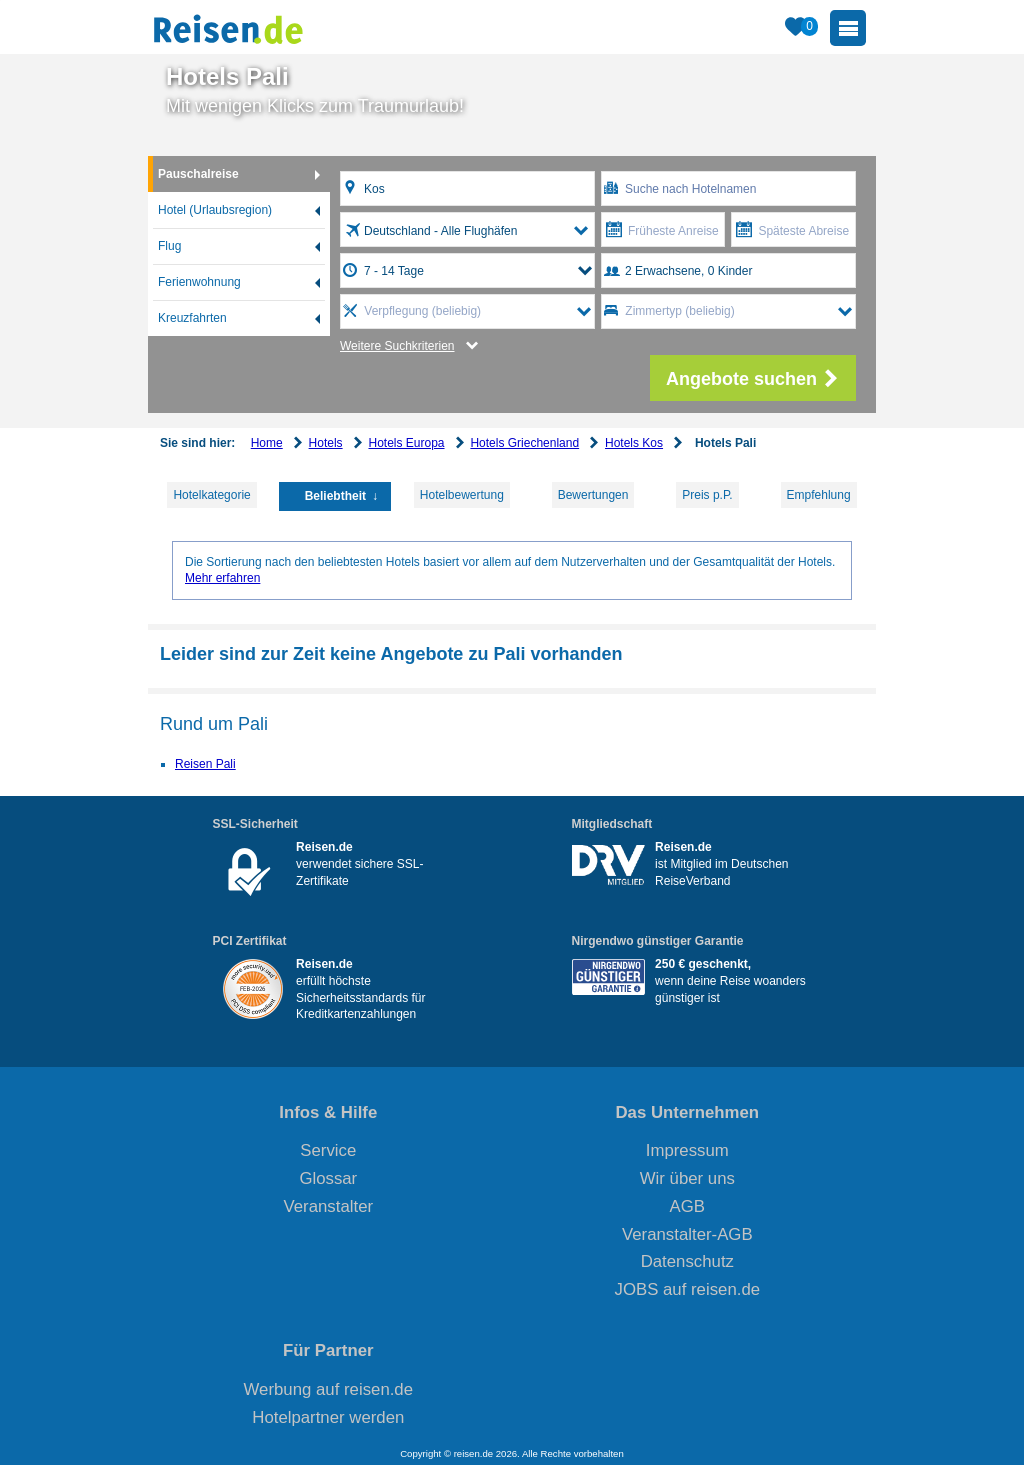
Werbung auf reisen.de (328, 1389)
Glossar (328, 1178)
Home (267, 443)
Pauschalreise (198, 174)
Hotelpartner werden (328, 1417)
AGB (687, 1206)
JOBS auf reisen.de (688, 1289)
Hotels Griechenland (524, 443)
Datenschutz (687, 1261)
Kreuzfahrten (192, 318)
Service (328, 1150)
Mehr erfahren (222, 578)
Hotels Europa (406, 443)
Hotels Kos (634, 443)
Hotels (326, 443)
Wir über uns (687, 1178)
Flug (169, 246)
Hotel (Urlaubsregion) (215, 210)
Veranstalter (329, 1206)
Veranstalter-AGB (687, 1234)
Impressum (687, 1150)
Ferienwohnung (199, 282)
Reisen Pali (205, 764)
